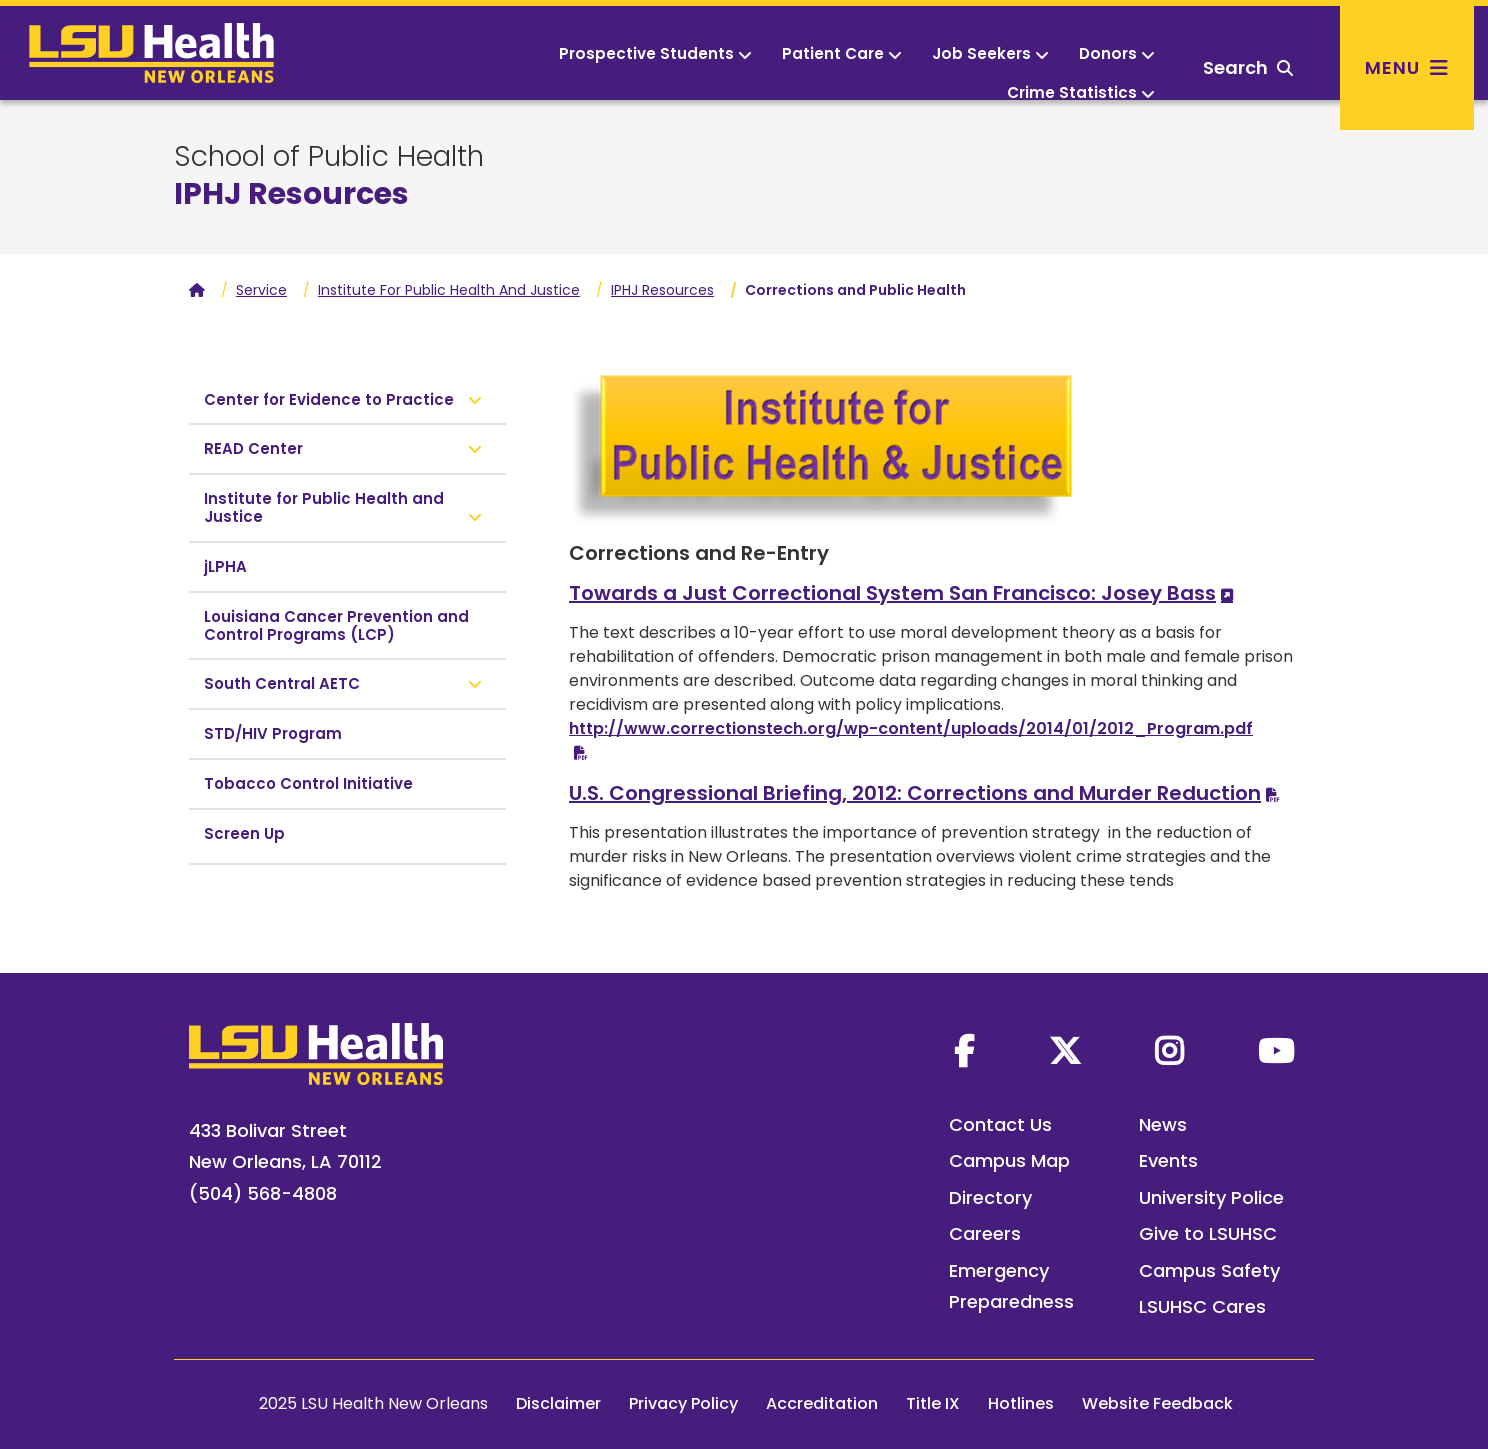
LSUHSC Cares (1202, 1306)
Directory (990, 1197)
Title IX (933, 1403)
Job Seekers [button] (990, 53)
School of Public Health (329, 157)
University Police (1211, 1197)
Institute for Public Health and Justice (324, 507)
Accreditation (822, 1403)
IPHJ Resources (662, 290)
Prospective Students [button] (655, 53)
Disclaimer (558, 1403)
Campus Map (1009, 1160)
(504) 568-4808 (263, 1193)
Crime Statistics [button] (1081, 92)
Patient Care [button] (842, 53)
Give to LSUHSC (1208, 1233)
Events (1168, 1160)
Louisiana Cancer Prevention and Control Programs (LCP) (336, 625)
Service (261, 290)
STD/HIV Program (273, 733)
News (1163, 1124)
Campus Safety (1209, 1270)
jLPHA (225, 566)
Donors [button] (1117, 53)
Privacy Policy (683, 1403)
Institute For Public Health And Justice (449, 290)
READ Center (253, 448)
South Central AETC (282, 683)
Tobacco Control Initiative (308, 783)
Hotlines (1021, 1403)
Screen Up (244, 833)
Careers (985, 1233)
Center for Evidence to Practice (329, 399)
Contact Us (1000, 1124)
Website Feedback (1157, 1403)
